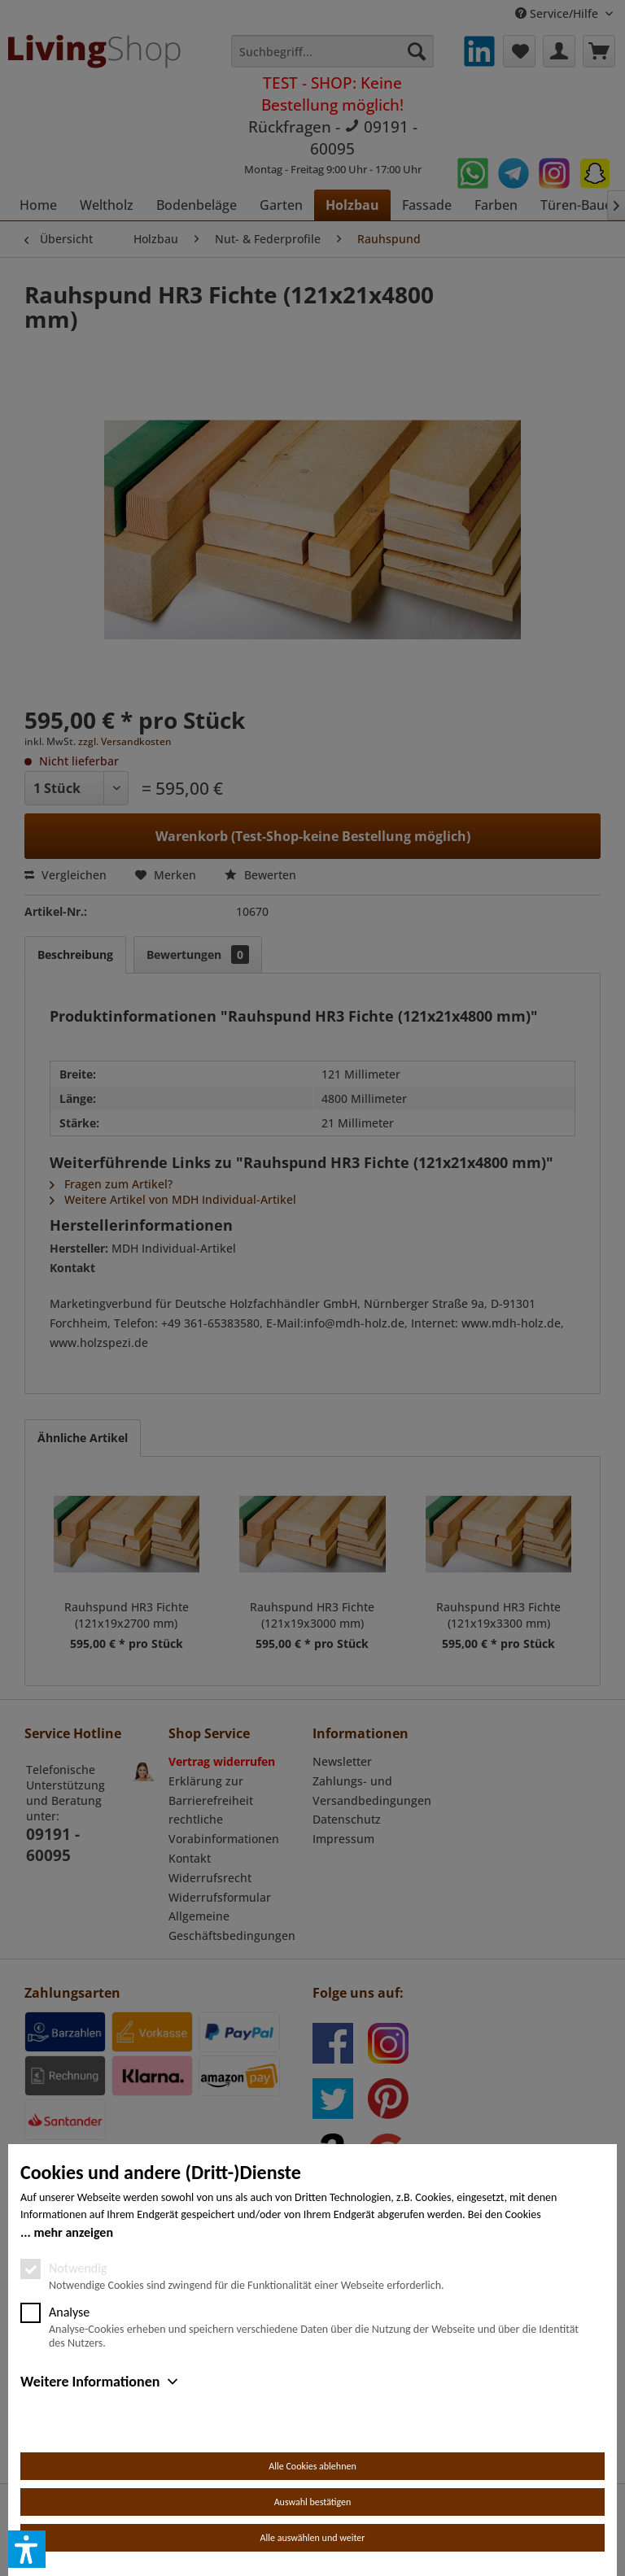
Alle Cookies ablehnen (312, 2466)
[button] (27, 2549)
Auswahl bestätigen (313, 2502)
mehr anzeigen (73, 2232)
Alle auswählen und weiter (312, 2537)
